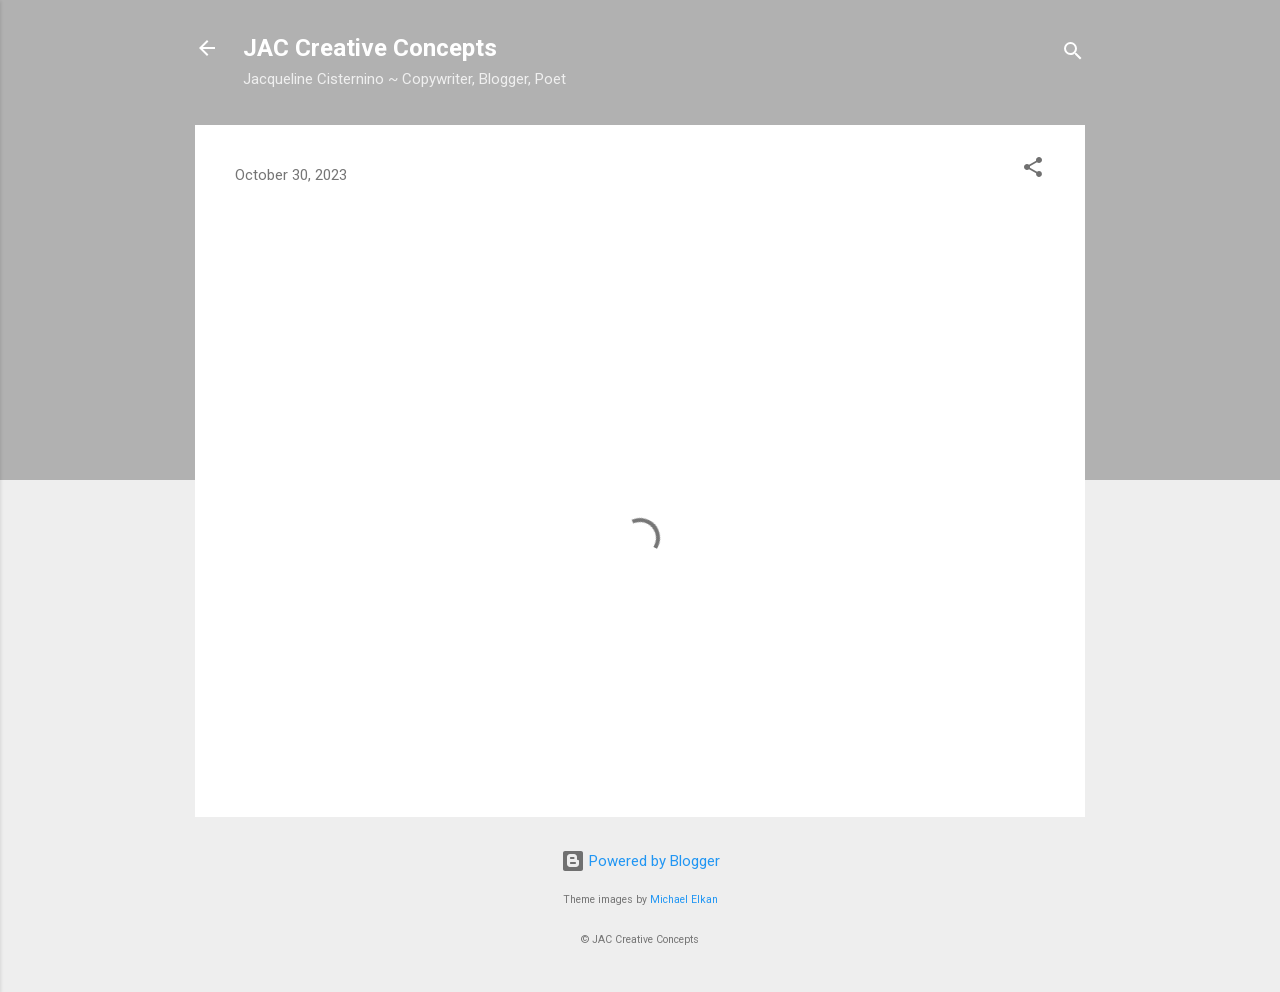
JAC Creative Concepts (370, 48)
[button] (1033, 170)
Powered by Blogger (640, 861)
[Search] (1073, 54)
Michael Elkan (684, 899)
